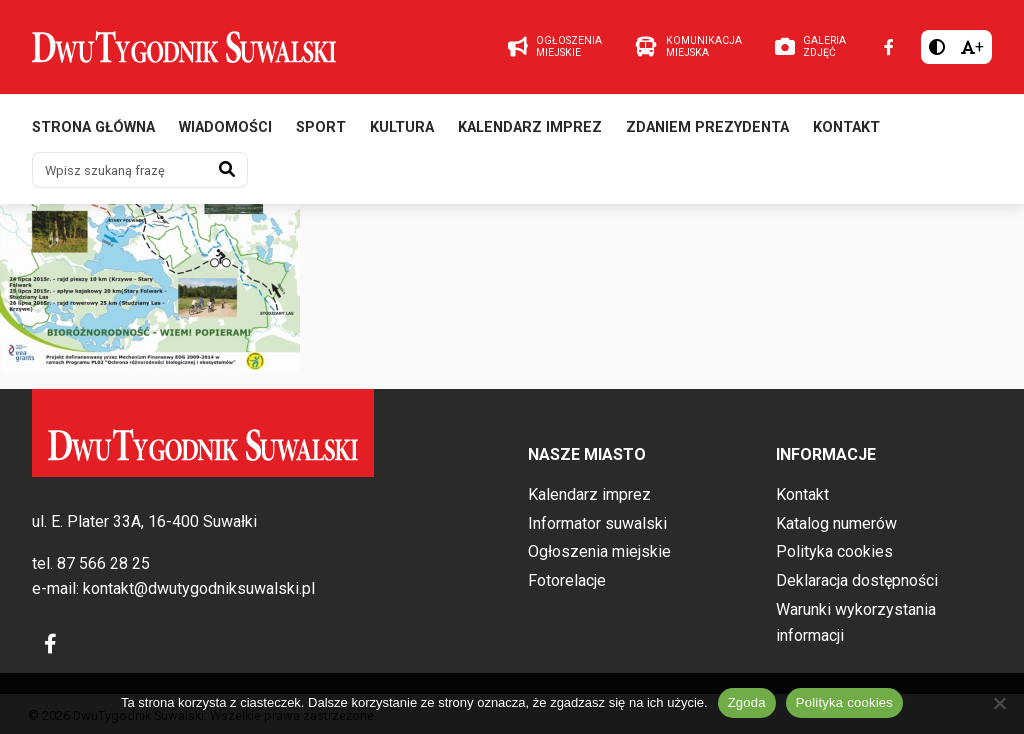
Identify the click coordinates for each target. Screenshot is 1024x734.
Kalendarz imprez (530, 127)
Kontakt (846, 127)
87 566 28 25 (103, 563)
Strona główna (93, 127)
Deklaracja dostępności (857, 580)
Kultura (402, 127)
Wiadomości (225, 127)
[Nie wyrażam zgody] (999, 703)
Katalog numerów (836, 523)
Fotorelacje (567, 580)
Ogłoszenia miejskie (599, 551)
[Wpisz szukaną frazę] (120, 170)
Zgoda (747, 702)
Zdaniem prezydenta (707, 127)
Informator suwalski (597, 523)
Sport (321, 127)
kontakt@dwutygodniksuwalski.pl (199, 588)
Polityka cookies (834, 551)
